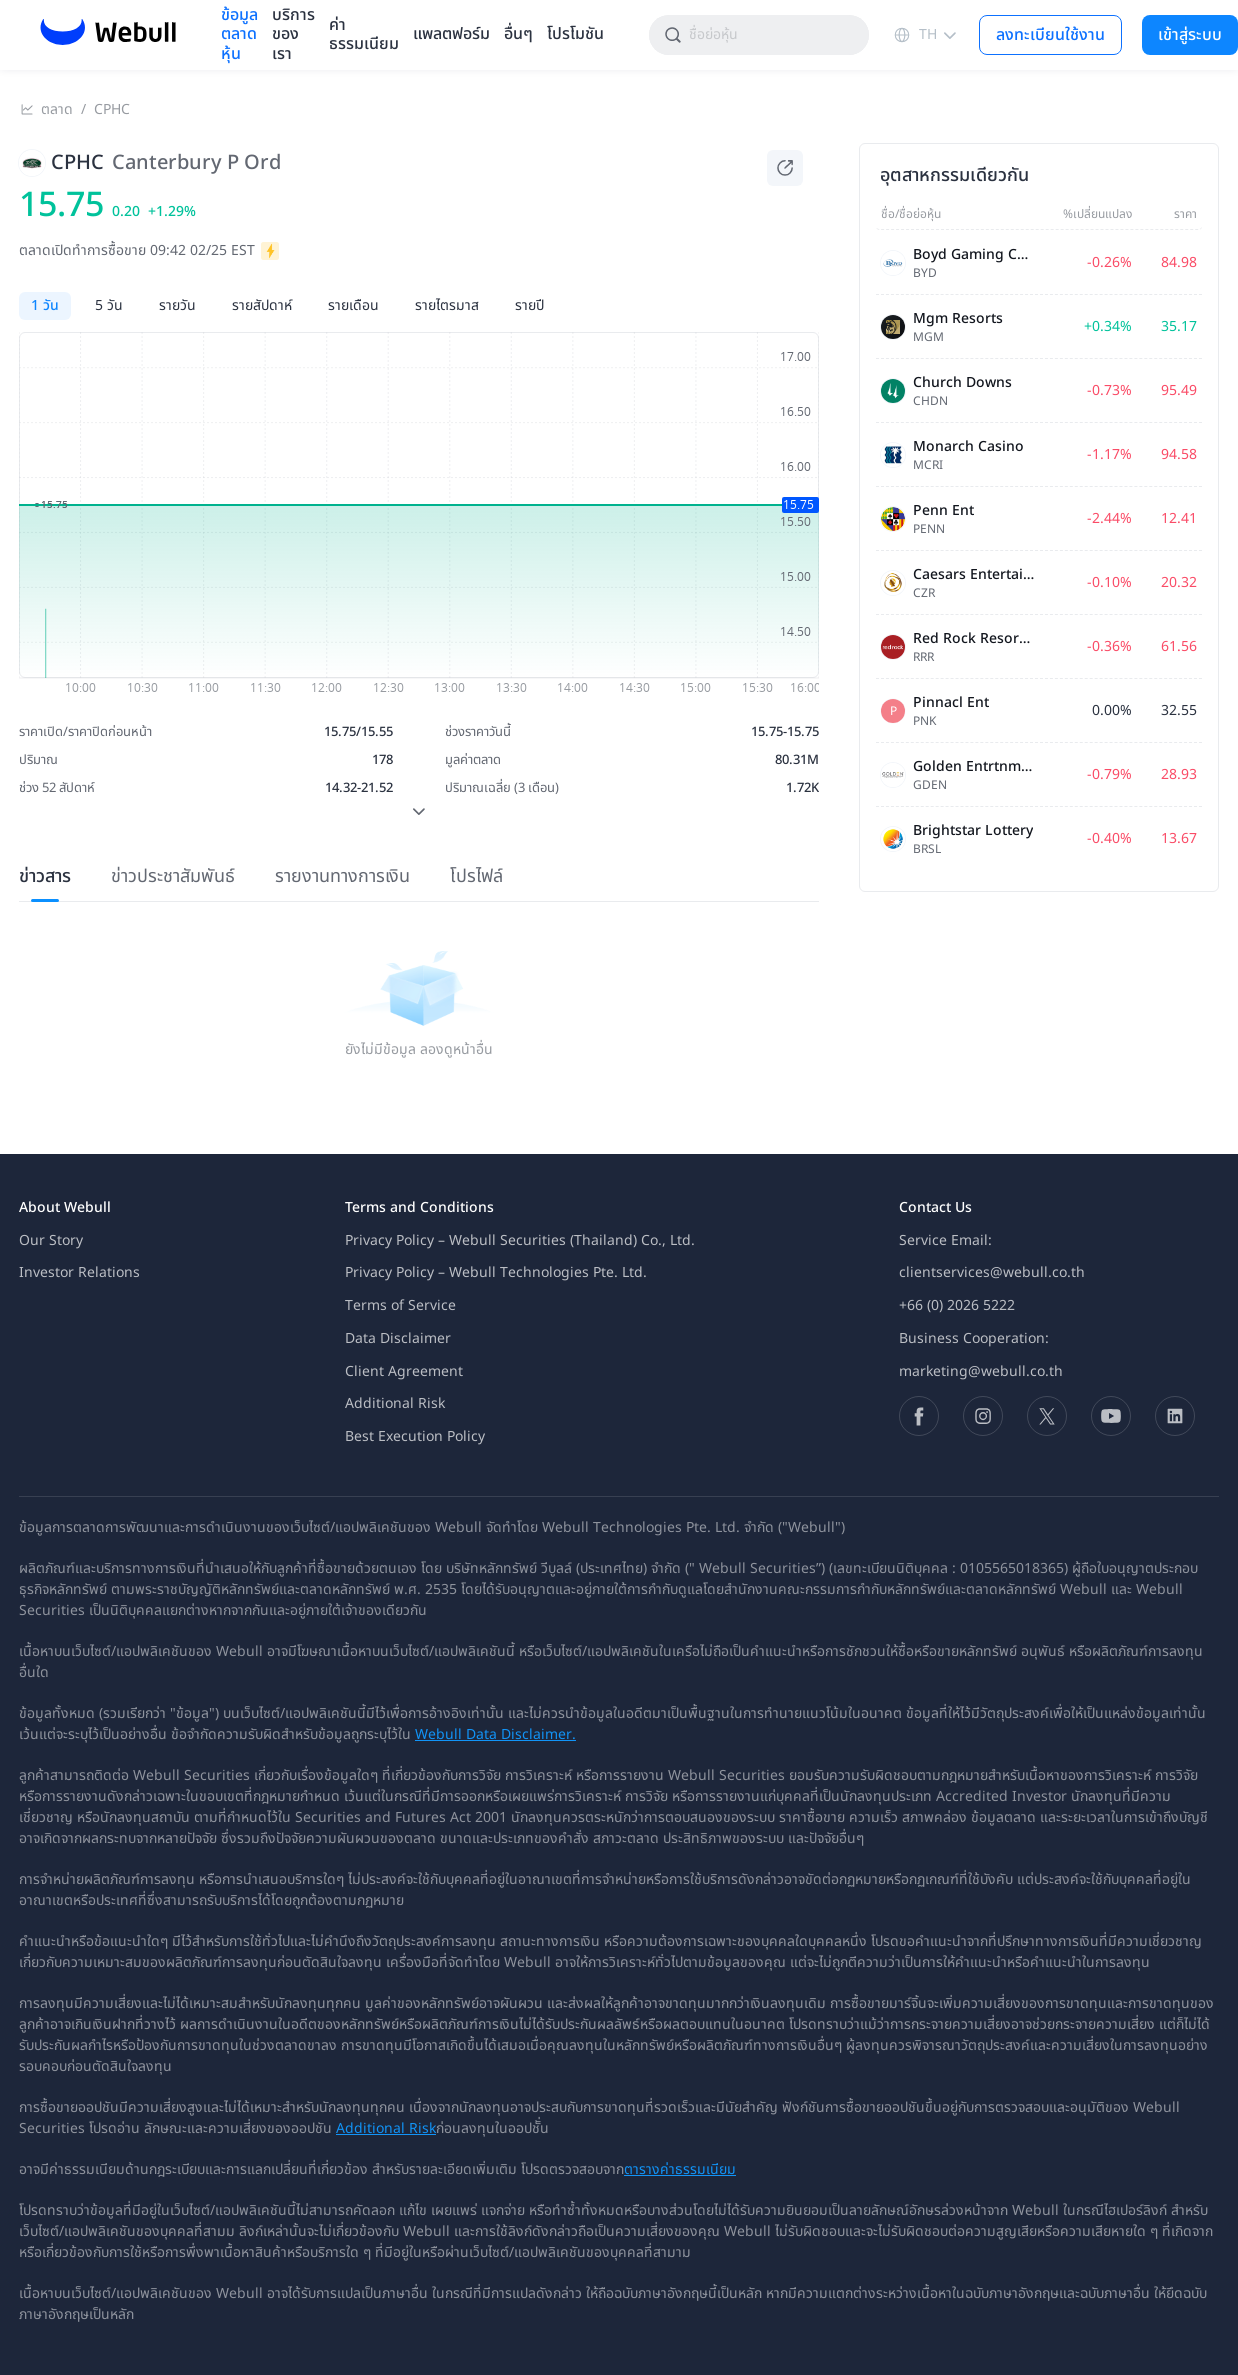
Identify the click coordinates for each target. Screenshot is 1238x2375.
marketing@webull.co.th (981, 1371)
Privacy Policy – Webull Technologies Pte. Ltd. (496, 1272)
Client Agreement (404, 1371)
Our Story (51, 1240)
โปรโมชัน (575, 34)
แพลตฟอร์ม (451, 34)
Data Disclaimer (398, 1338)
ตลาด (57, 110)
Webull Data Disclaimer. (495, 1734)
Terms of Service (400, 1305)
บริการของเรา (293, 35)
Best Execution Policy (415, 1436)
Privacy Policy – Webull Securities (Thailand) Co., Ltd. (520, 1240)
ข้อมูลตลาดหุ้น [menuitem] (239, 35)
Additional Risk (395, 1403)
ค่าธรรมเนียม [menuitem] (364, 35)
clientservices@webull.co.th (992, 1272)
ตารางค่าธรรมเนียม (680, 2169)
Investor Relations (79, 1272)
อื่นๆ (518, 34)
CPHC (112, 110)
